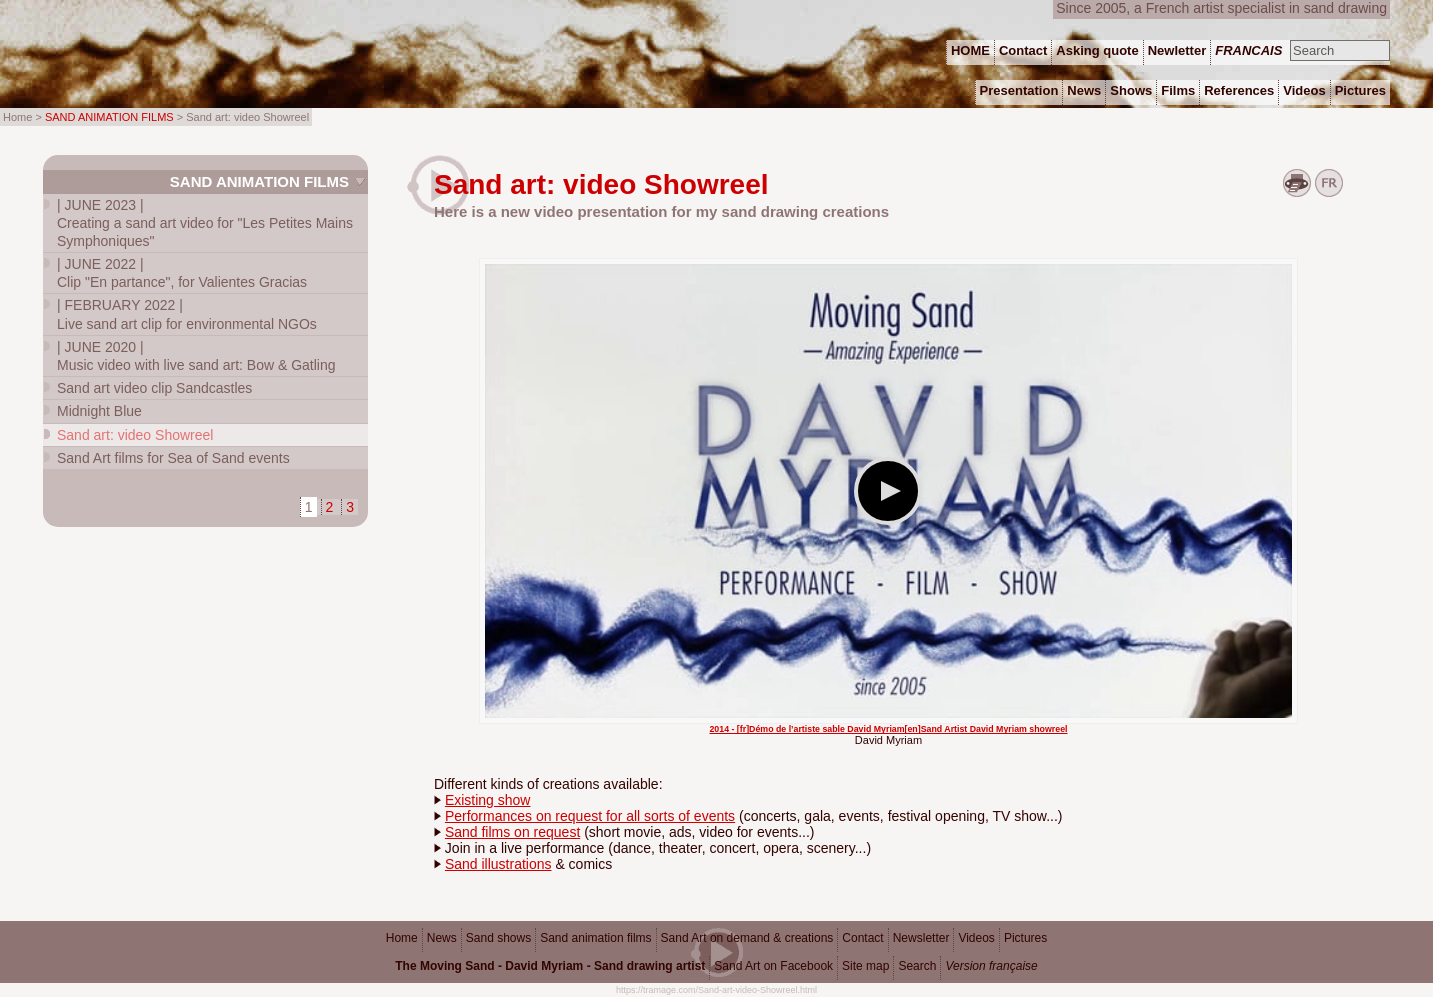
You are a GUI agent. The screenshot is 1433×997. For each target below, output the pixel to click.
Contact (862, 938)
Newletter (1177, 50)
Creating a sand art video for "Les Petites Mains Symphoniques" (205, 223)
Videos (976, 938)
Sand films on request (512, 832)
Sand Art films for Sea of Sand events (173, 458)
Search (917, 966)
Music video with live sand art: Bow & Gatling (196, 356)
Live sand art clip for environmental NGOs (187, 314)
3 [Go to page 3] (350, 507)
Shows (1131, 90)
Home (402, 938)
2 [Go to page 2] (330, 507)
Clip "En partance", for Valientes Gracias (182, 273)
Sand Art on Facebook (773, 966)
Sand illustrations (498, 864)
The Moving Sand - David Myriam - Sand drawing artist (550, 966)
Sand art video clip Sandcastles (154, 388)
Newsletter (921, 938)
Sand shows (498, 938)
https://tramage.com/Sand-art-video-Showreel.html (716, 990)
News (442, 938)
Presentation (1019, 90)
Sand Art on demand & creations (747, 938)
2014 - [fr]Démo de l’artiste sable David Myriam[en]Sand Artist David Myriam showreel (888, 729)
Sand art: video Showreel (135, 435)
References (1239, 90)
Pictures (1025, 938)
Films (1178, 90)
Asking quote (1097, 50)
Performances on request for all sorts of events (590, 816)
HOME (970, 50)
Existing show (488, 800)
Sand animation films (259, 181)
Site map (865, 966)
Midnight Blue (99, 411)
